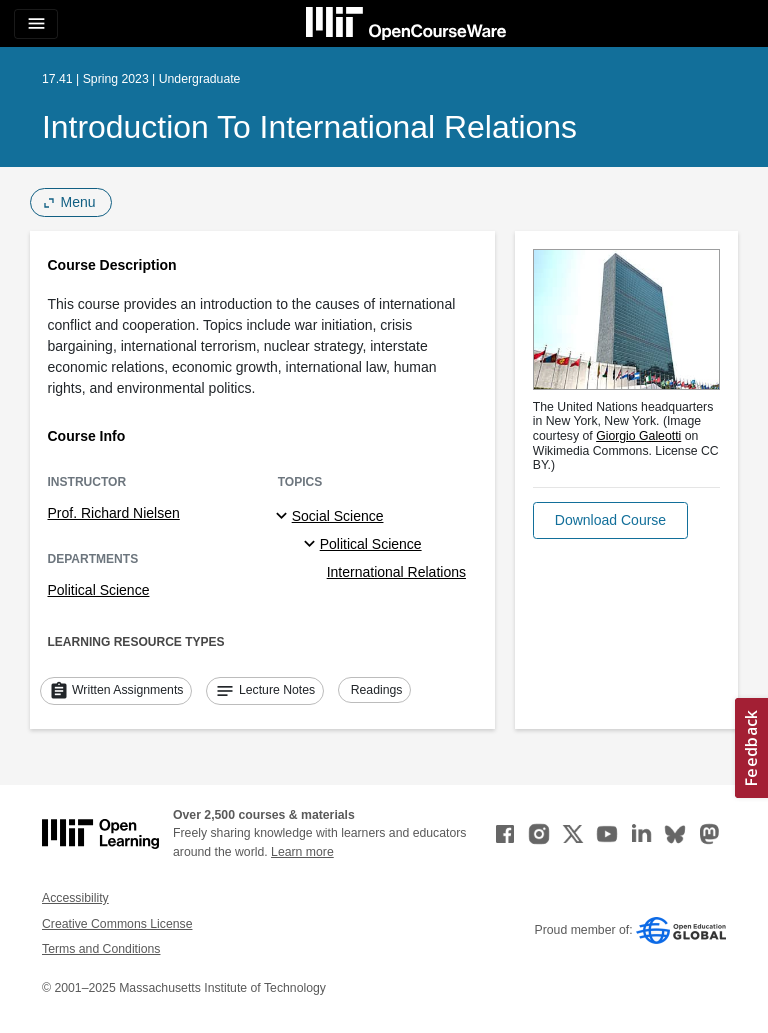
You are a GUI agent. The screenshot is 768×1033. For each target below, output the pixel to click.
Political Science (99, 590)
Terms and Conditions (101, 949)
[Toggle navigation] (36, 24)
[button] (610, 520)
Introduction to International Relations (309, 127)
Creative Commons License (117, 924)
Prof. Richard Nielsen (114, 513)
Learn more (302, 852)
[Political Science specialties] (312, 545)
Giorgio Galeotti (638, 436)
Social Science (338, 516)
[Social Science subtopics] (284, 517)
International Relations (396, 572)
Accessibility (75, 898)
